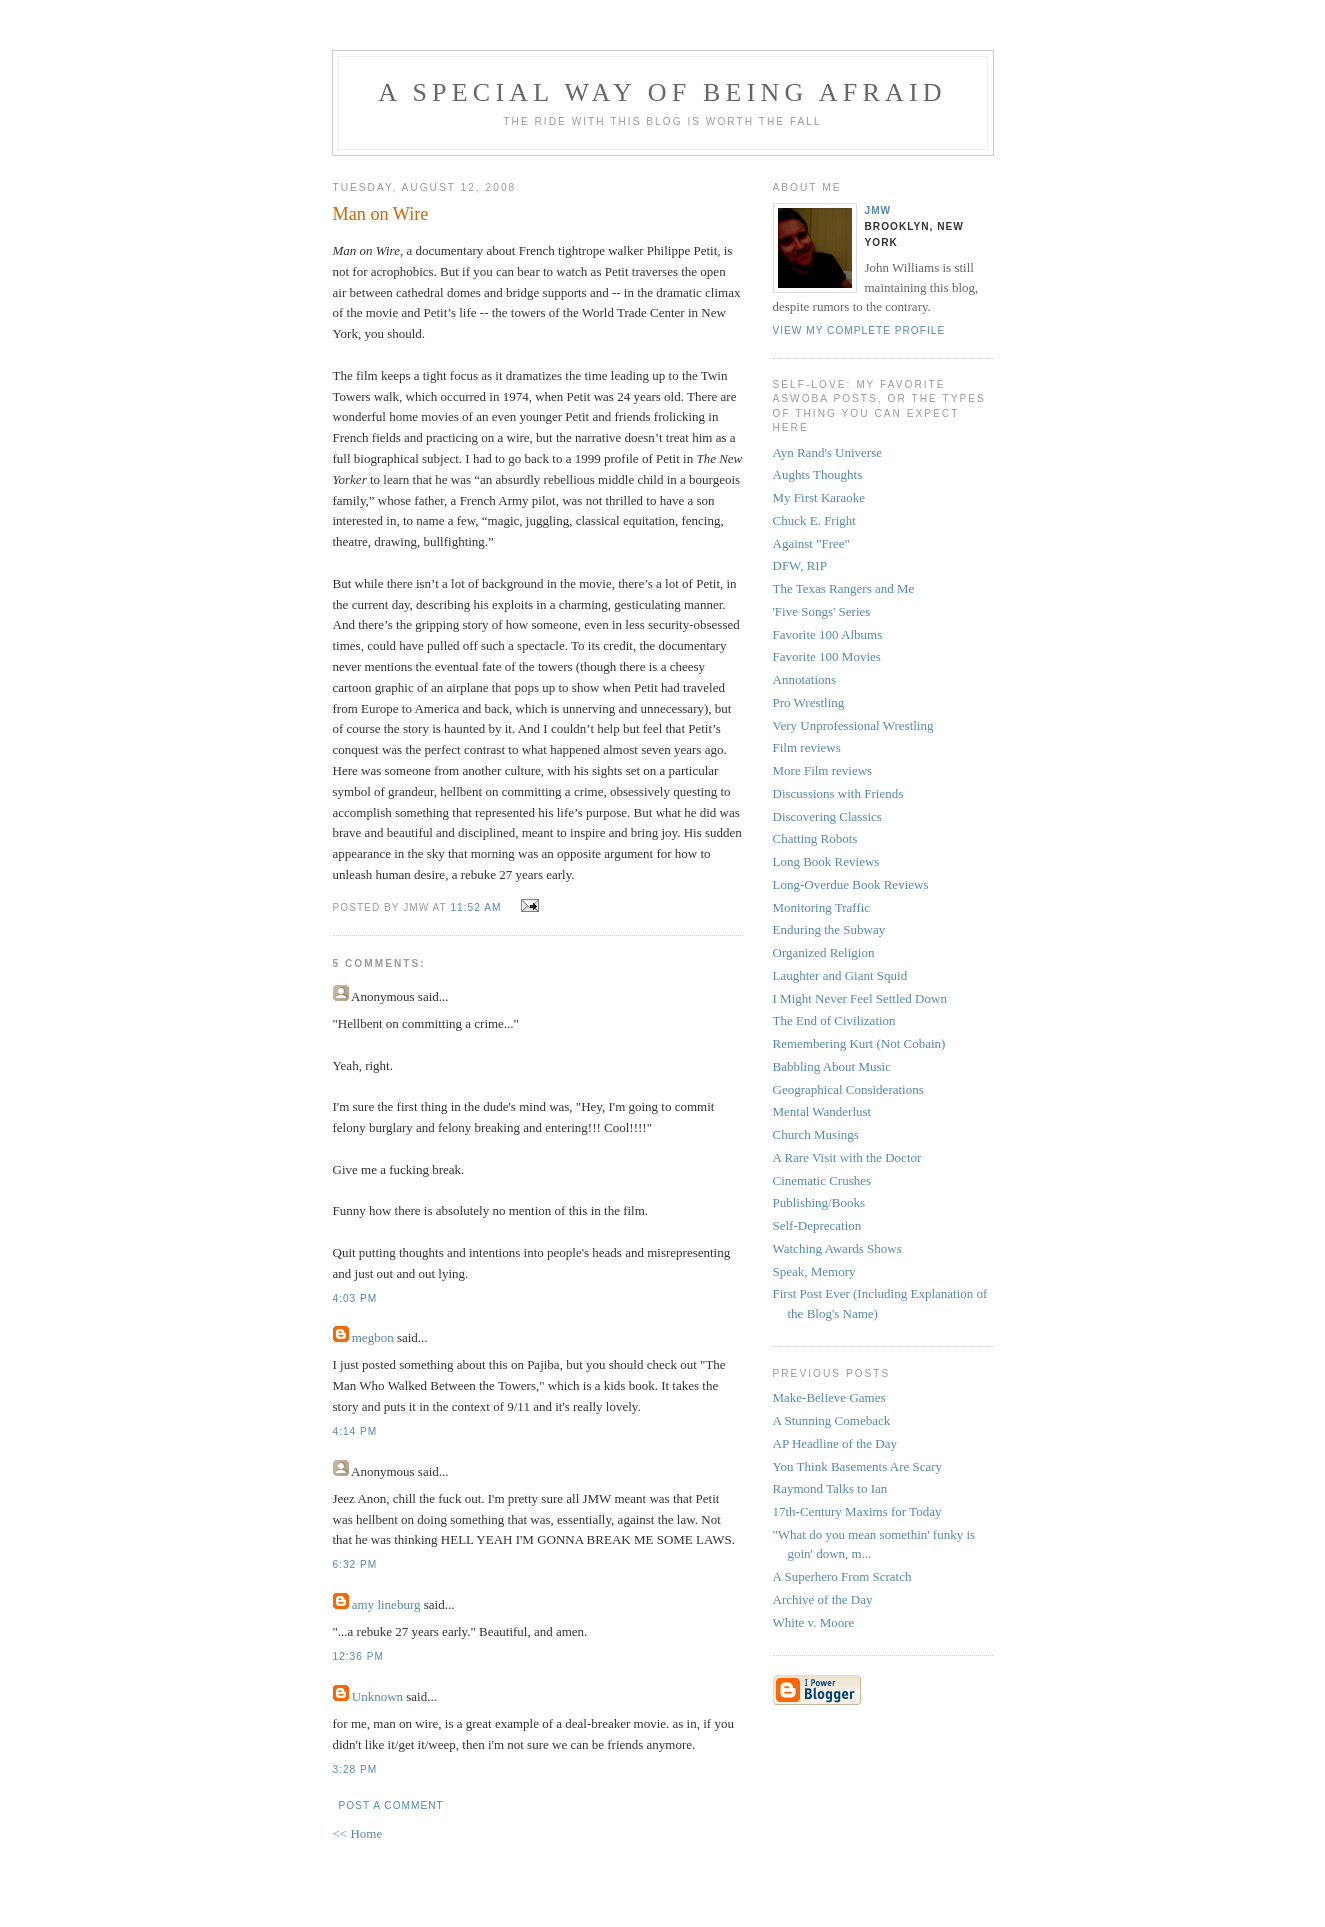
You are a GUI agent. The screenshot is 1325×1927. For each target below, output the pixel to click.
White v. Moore (814, 1622)
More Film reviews (823, 770)
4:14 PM (355, 1431)
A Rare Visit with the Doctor (847, 1157)
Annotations (805, 679)
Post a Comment (391, 1805)
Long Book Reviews (826, 861)
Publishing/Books (819, 1202)
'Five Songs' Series (822, 611)
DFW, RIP (800, 565)
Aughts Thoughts (818, 474)
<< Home (358, 1833)
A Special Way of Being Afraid (662, 92)
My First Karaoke (819, 497)
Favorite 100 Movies (827, 656)
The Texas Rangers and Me (844, 588)
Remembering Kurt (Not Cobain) (859, 1043)
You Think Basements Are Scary (858, 1466)
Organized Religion (824, 952)
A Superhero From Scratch (842, 1576)
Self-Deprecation (817, 1225)
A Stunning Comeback (832, 1420)
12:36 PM (358, 1656)
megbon (373, 1337)
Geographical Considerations (848, 1089)
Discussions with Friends (838, 793)
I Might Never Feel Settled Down (860, 998)
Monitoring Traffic (822, 907)
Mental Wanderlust (822, 1111)
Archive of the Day (823, 1599)
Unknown (377, 1696)
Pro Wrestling (809, 702)
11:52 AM (475, 907)
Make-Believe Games (829, 1397)
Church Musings (816, 1134)
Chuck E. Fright (814, 520)
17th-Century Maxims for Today (857, 1511)
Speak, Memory (814, 1271)
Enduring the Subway (829, 929)
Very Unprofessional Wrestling (853, 725)
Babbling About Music (832, 1066)
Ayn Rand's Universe (827, 452)
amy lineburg (386, 1604)
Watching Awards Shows (837, 1248)
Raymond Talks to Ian (830, 1488)
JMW (878, 210)
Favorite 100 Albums (828, 634)
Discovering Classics (827, 816)
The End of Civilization (834, 1020)
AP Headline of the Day (835, 1443)
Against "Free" (811, 543)
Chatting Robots (815, 838)
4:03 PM (355, 1298)
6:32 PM (355, 1564)
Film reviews (807, 747)
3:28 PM (355, 1769)
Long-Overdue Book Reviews (851, 884)
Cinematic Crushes (822, 1180)
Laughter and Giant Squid (840, 975)
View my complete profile (859, 330)
